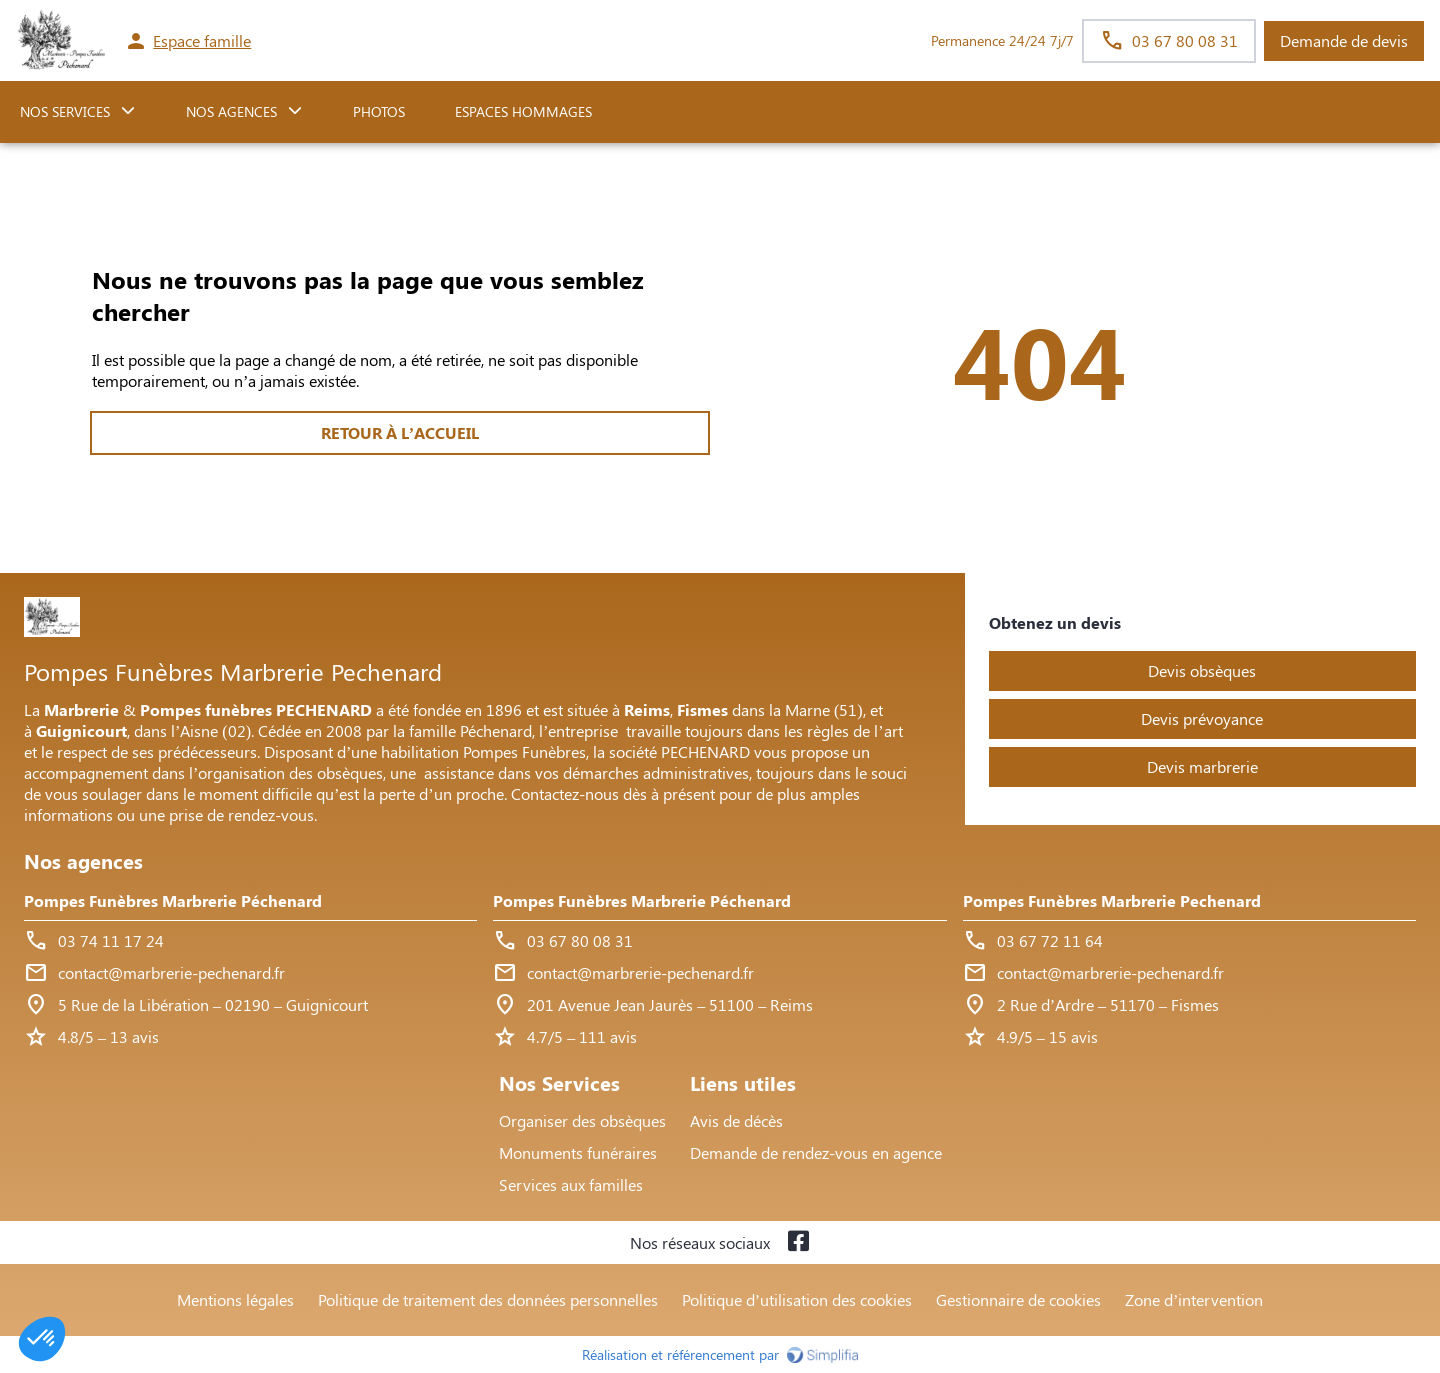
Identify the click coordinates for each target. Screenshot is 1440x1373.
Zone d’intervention (1194, 1299)
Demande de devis (1344, 40)
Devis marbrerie (1202, 766)
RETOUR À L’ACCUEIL (400, 432)
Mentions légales (235, 1299)
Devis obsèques (1202, 670)
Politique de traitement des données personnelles (488, 1299)
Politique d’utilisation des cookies (797, 1299)
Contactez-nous (565, 793)
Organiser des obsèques (582, 1120)
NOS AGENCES (231, 111)
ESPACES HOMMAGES (523, 111)
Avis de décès (736, 1120)
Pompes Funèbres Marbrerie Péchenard (173, 900)
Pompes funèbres (206, 709)
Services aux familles (571, 1184)
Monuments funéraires (578, 1152)
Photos (379, 111)
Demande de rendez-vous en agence (816, 1152)
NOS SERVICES (65, 111)
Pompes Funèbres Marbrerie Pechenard (1112, 900)
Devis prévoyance (1202, 718)
